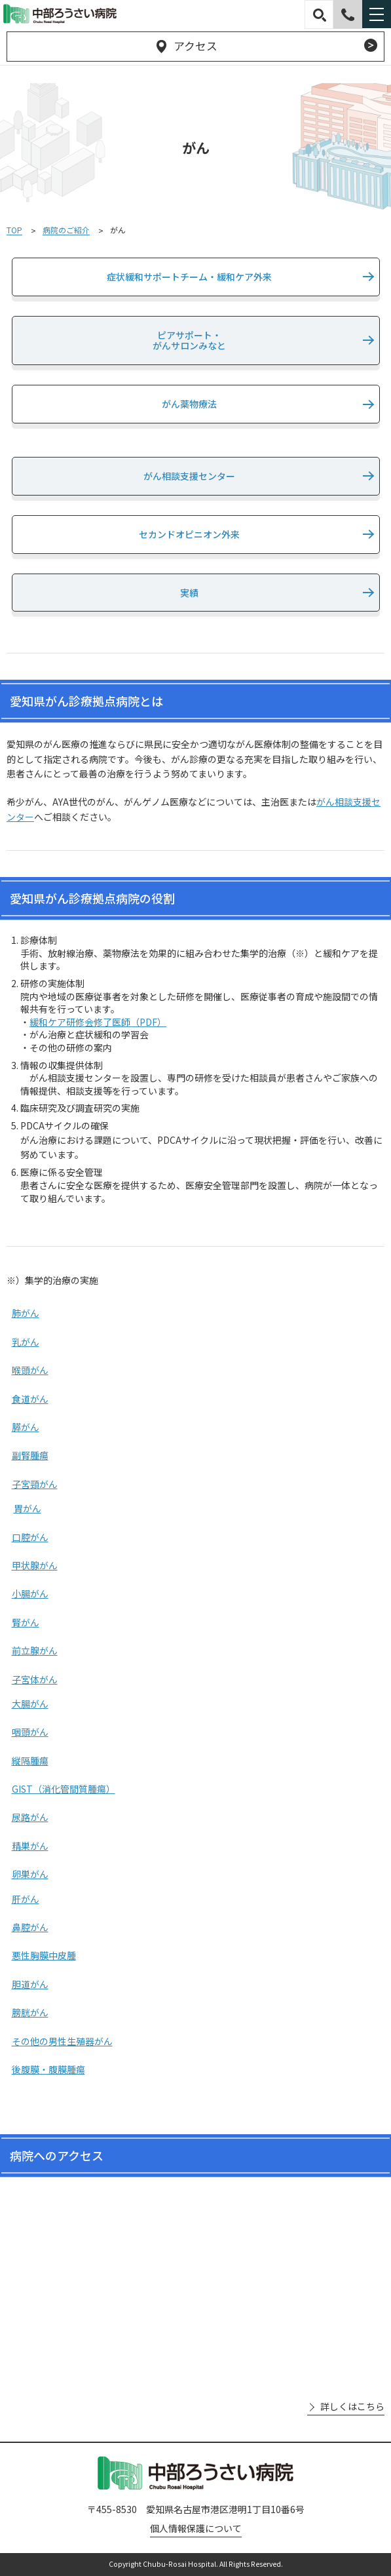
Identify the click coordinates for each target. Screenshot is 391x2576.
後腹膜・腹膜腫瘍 (48, 2069)
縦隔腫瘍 (30, 1760)
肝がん (25, 1898)
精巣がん (30, 1845)
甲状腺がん (35, 1565)
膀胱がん (30, 2012)
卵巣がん (30, 1874)
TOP (14, 230)
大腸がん (30, 1703)
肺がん (25, 1312)
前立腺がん (35, 1650)
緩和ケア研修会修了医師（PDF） (97, 1021)
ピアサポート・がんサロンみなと (189, 340)
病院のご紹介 (66, 230)
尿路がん (30, 1817)
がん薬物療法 (189, 403)
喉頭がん (30, 1369)
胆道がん (30, 1984)
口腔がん (30, 1537)
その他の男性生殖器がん (62, 2041)
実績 (189, 592)
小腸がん (30, 1593)
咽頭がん (30, 1731)
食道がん (30, 1398)
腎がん (25, 1622)
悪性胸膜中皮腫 (44, 1955)
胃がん (27, 1508)
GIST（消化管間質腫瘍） (63, 1788)
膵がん (25, 1427)
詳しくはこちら (352, 2406)
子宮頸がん (35, 1484)
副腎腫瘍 (30, 1455)
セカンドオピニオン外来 (189, 534)
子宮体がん (35, 1679)
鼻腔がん (30, 1927)
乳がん (25, 1341)
